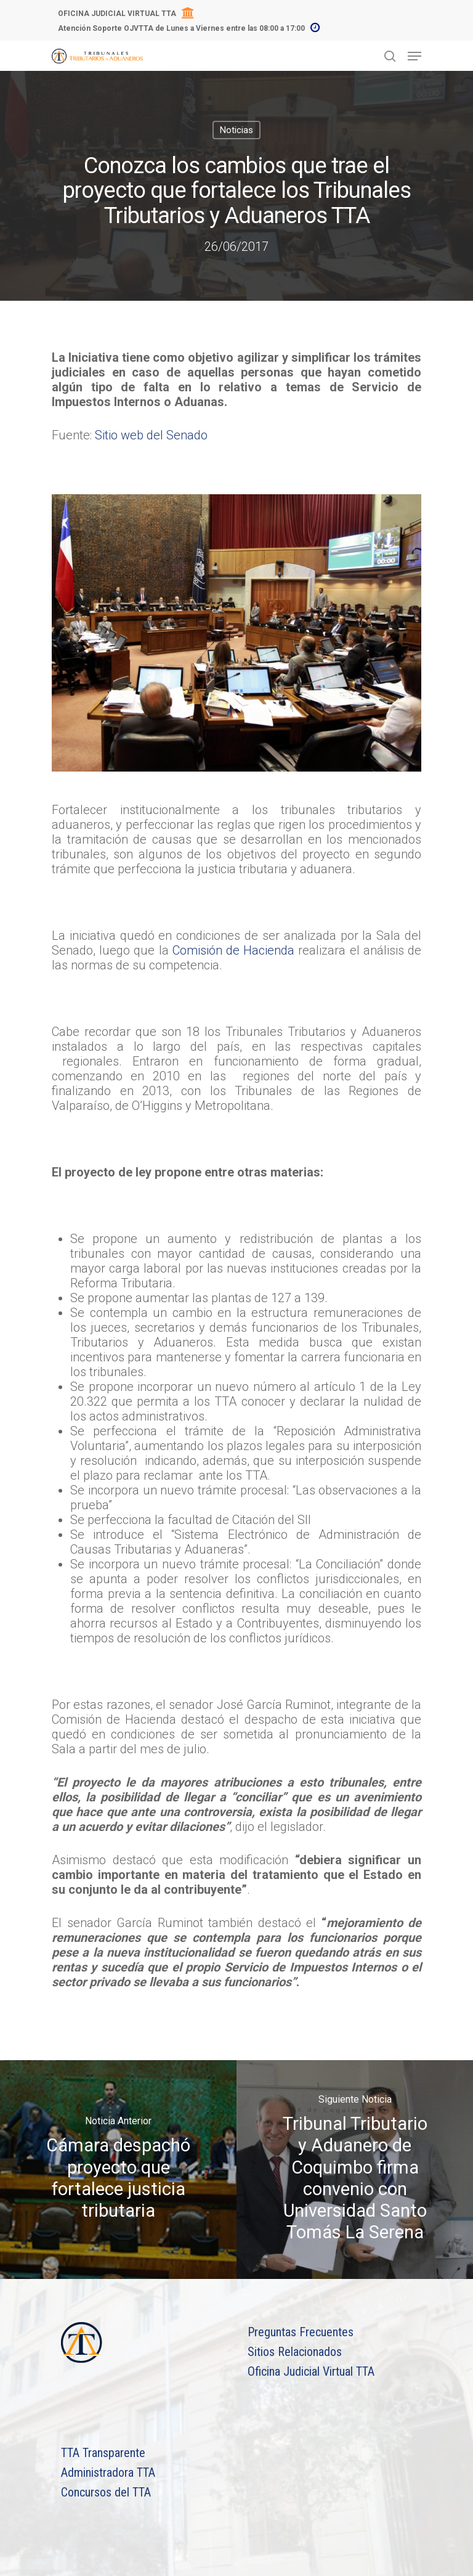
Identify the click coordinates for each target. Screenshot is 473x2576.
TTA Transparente (103, 2452)
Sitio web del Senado (151, 435)
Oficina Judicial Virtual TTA (311, 2371)
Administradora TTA (108, 2472)
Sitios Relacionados (295, 2351)
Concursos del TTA (106, 2492)
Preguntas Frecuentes (301, 2332)
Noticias (236, 130)
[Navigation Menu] (414, 56)
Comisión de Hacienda (233, 950)
